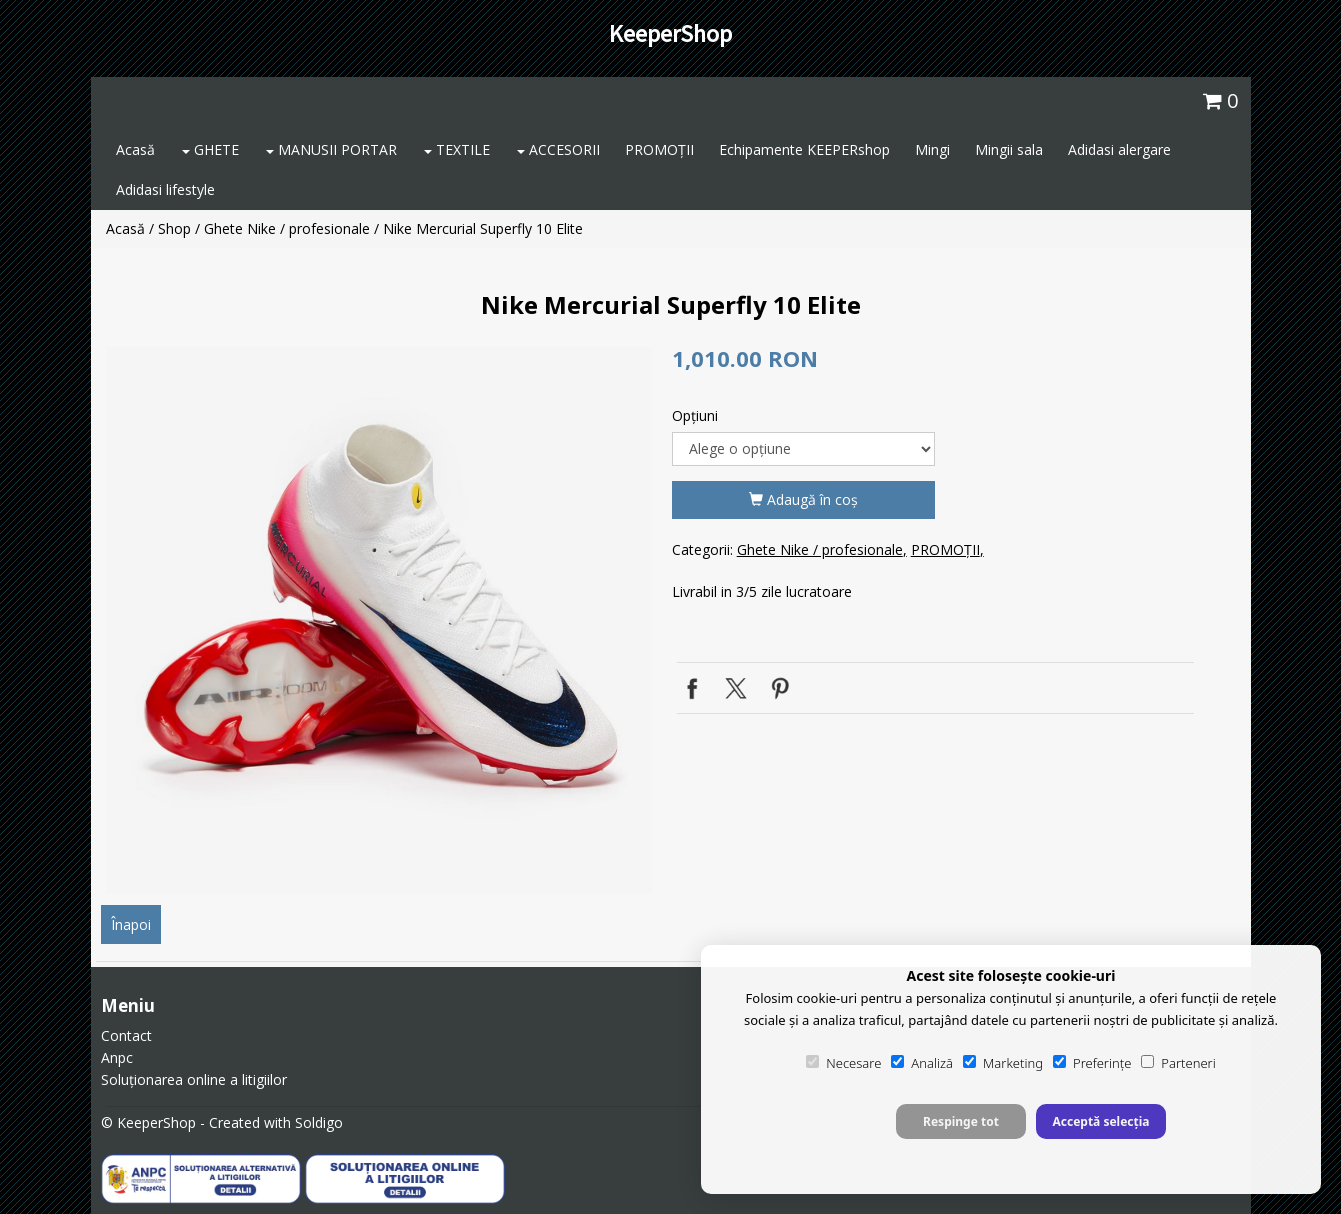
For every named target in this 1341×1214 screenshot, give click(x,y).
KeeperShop (670, 33)
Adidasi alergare (1119, 149)
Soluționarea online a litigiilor (194, 1079)
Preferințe (1092, 1063)
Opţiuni (695, 415)
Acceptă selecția (1100, 1121)
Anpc (117, 1057)
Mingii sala (1009, 149)
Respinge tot (961, 1121)
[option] (379, 620)
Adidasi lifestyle (165, 189)
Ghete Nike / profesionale (287, 228)
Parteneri (1178, 1063)
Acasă (135, 149)
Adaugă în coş (803, 499)
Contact (126, 1035)
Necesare (843, 1063)
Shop (174, 228)
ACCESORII (558, 149)
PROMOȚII (659, 149)
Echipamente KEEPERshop (804, 149)
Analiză (922, 1063)
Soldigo (319, 1122)
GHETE (210, 149)
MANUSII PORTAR (331, 149)
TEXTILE (457, 149)
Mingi (932, 149)
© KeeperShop (148, 1122)
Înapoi (131, 924)
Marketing (1003, 1063)
